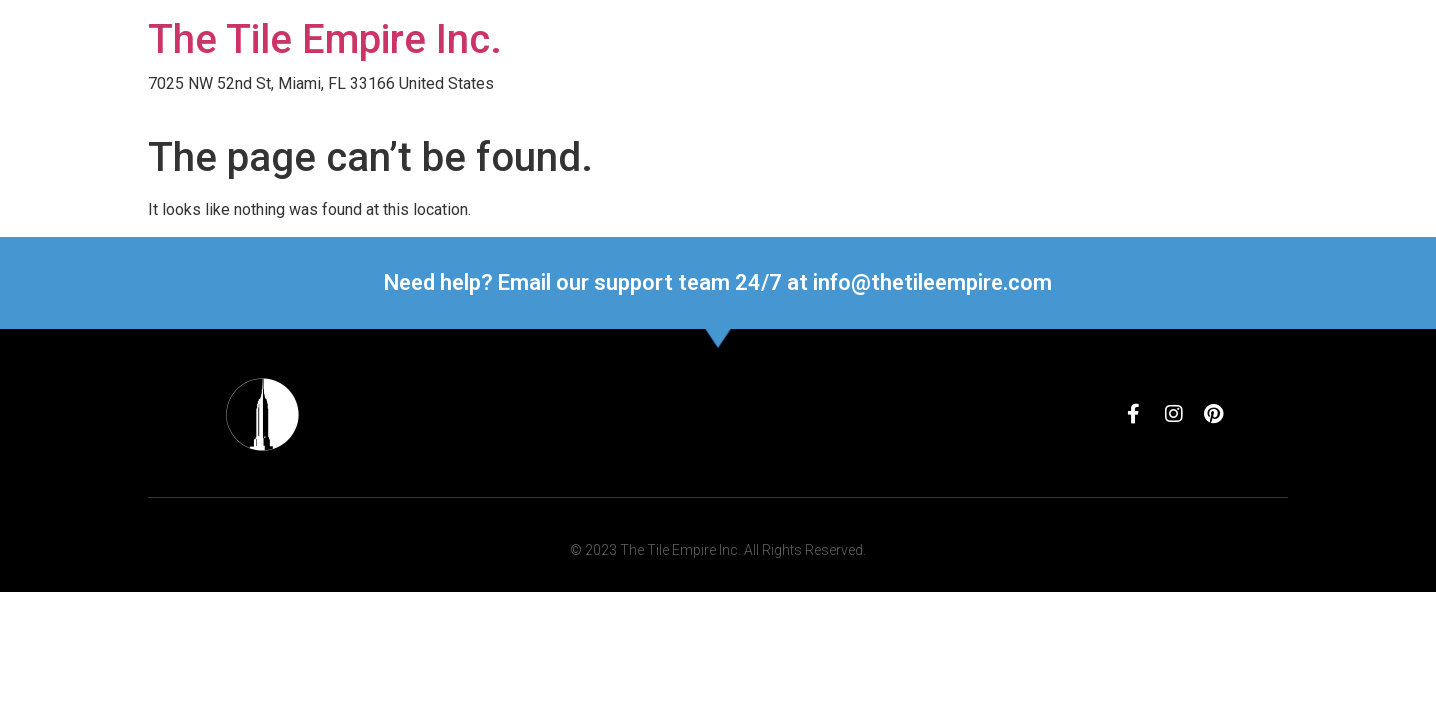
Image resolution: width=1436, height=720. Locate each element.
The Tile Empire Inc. (325, 39)
